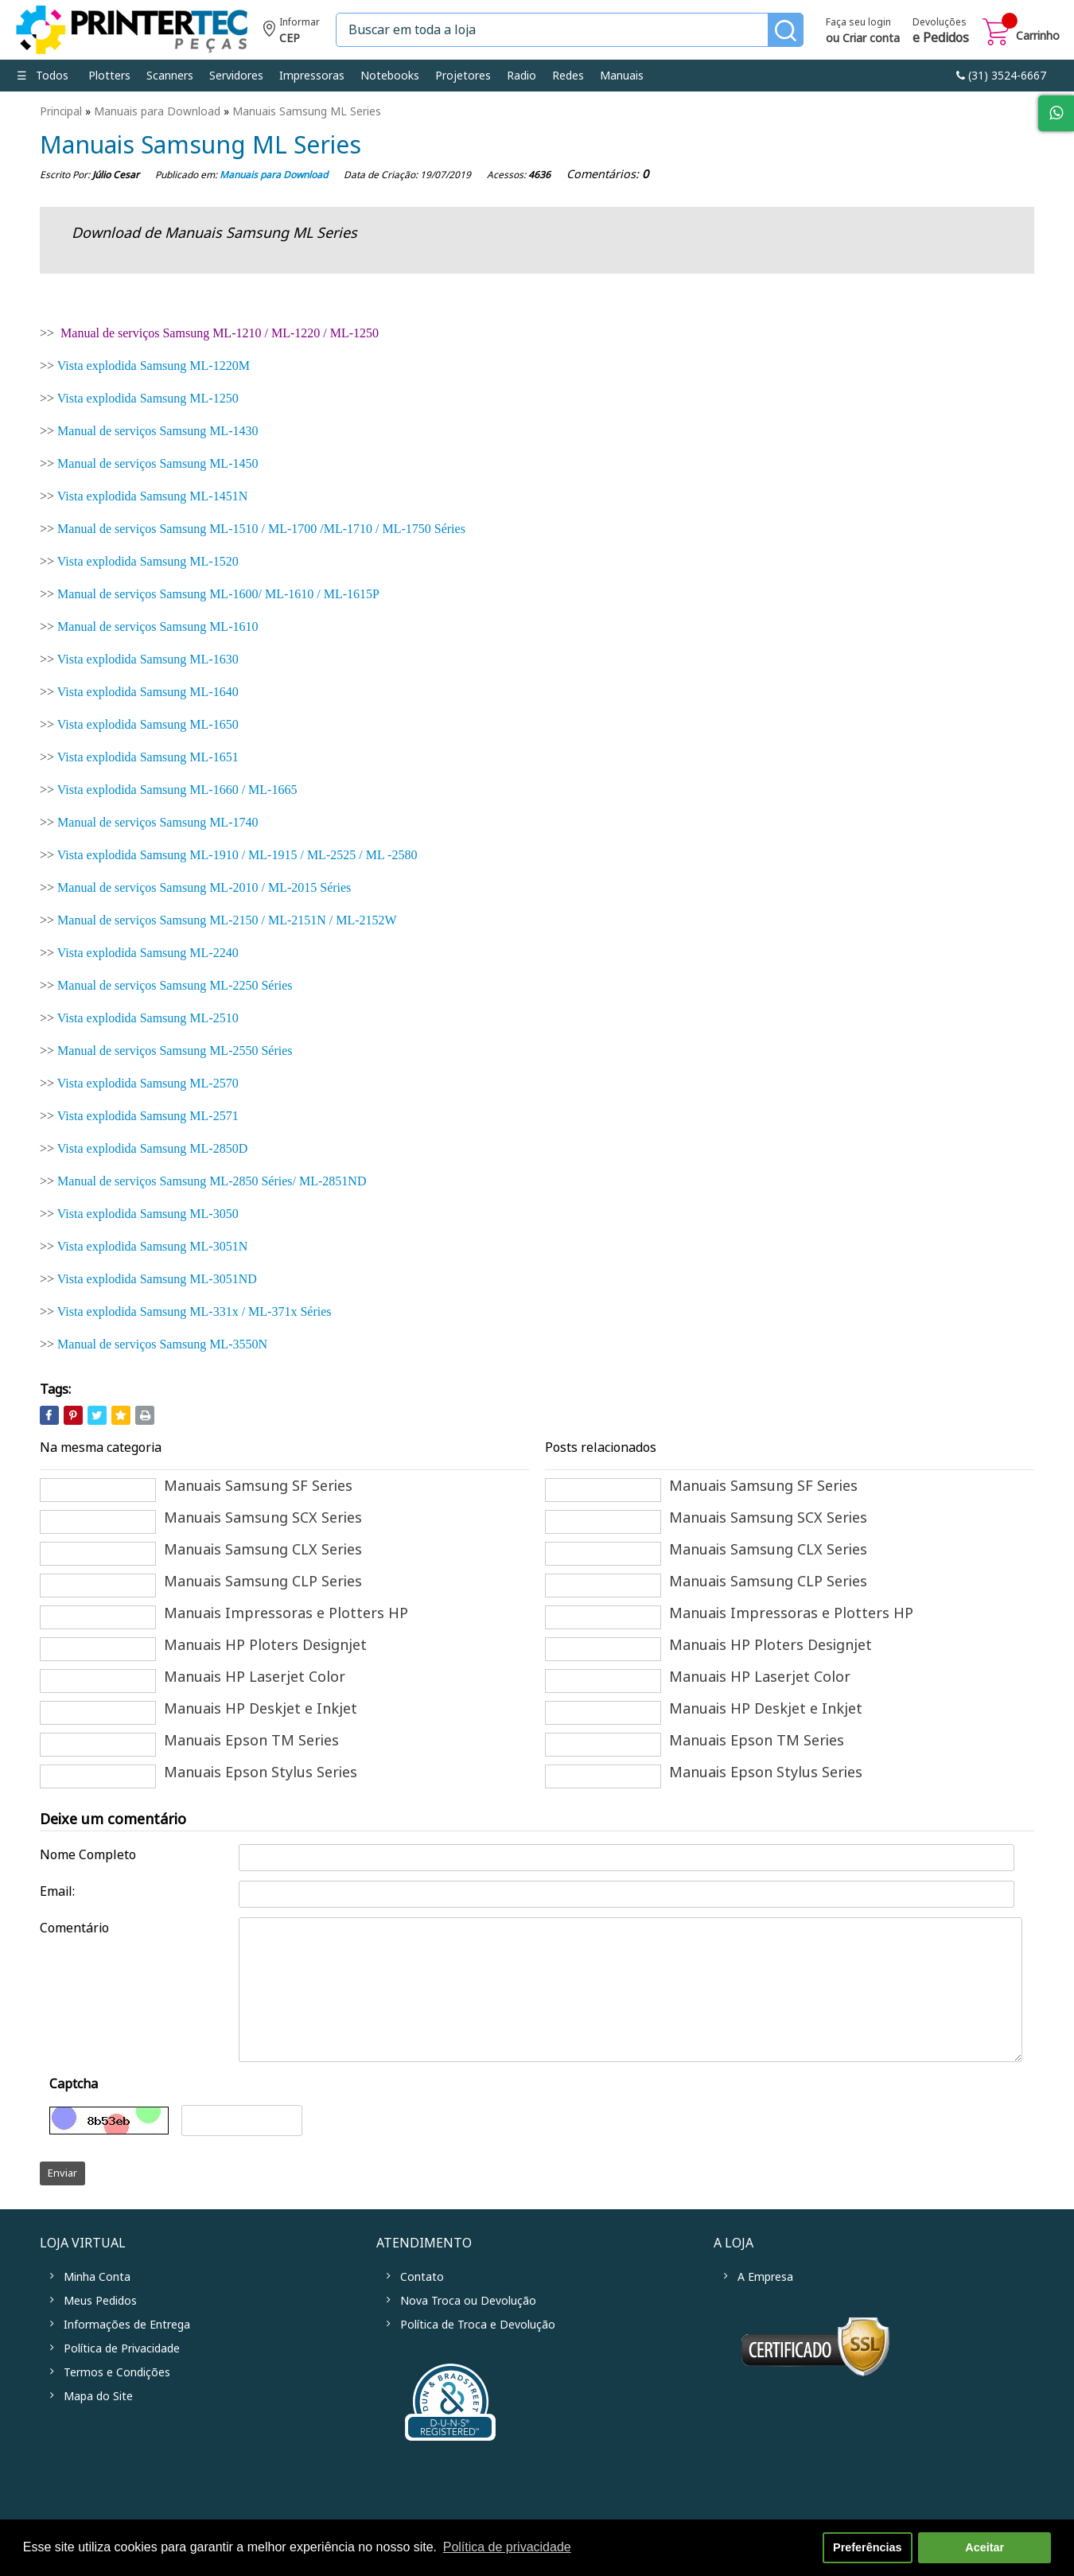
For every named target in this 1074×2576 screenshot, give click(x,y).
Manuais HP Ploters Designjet (265, 1645)
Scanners (169, 75)
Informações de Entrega (127, 2324)
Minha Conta (97, 2276)
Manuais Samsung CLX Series (263, 1550)
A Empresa (765, 2276)
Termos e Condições (117, 2372)
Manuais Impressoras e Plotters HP (286, 1613)
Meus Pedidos (100, 2300)
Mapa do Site (98, 2396)
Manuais (622, 75)
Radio (521, 75)
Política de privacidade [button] (507, 2547)
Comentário (74, 1928)
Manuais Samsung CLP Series (263, 1581)
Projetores (463, 75)
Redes (568, 75)
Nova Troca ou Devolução (468, 2300)
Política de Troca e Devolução (477, 2324)
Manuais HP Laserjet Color (254, 1677)
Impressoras (311, 75)
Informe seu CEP (291, 32)
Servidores (236, 75)
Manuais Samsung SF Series (258, 1486)
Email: (57, 1891)
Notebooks (389, 75)
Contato (422, 2276)
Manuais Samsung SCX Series (263, 1518)
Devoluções (941, 32)
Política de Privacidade (122, 2348)
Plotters (109, 75)
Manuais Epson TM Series (251, 1741)
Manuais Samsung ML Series (306, 111)
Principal (61, 111)
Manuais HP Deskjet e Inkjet (260, 1709)
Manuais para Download (157, 111)
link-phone (1001, 76)
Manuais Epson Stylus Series (260, 1772)
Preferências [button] (867, 2547)
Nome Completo (88, 1855)
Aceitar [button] (984, 2547)
